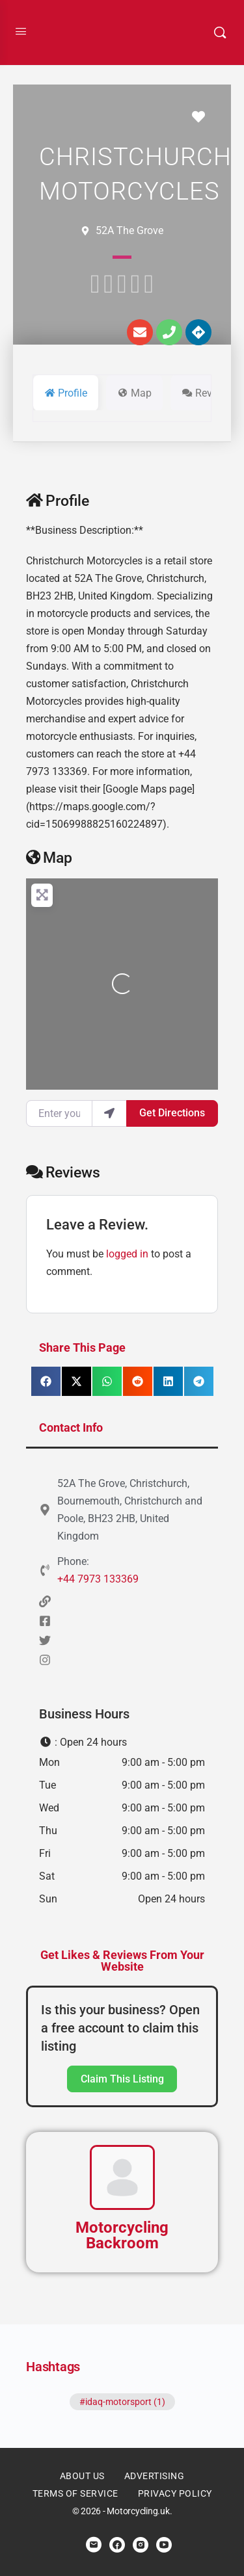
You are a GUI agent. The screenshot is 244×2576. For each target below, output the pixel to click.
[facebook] (117, 2545)
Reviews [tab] (207, 393)
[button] (46, 1381)
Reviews (63, 1172)
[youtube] (164, 2545)
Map (49, 858)
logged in (127, 1254)
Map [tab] (134, 393)
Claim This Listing (122, 2079)
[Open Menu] (21, 31)
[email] (94, 2545)
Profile (57, 501)
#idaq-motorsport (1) (122, 2402)
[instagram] (140, 2545)
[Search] (220, 32)
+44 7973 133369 (98, 1579)
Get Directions (172, 1113)
